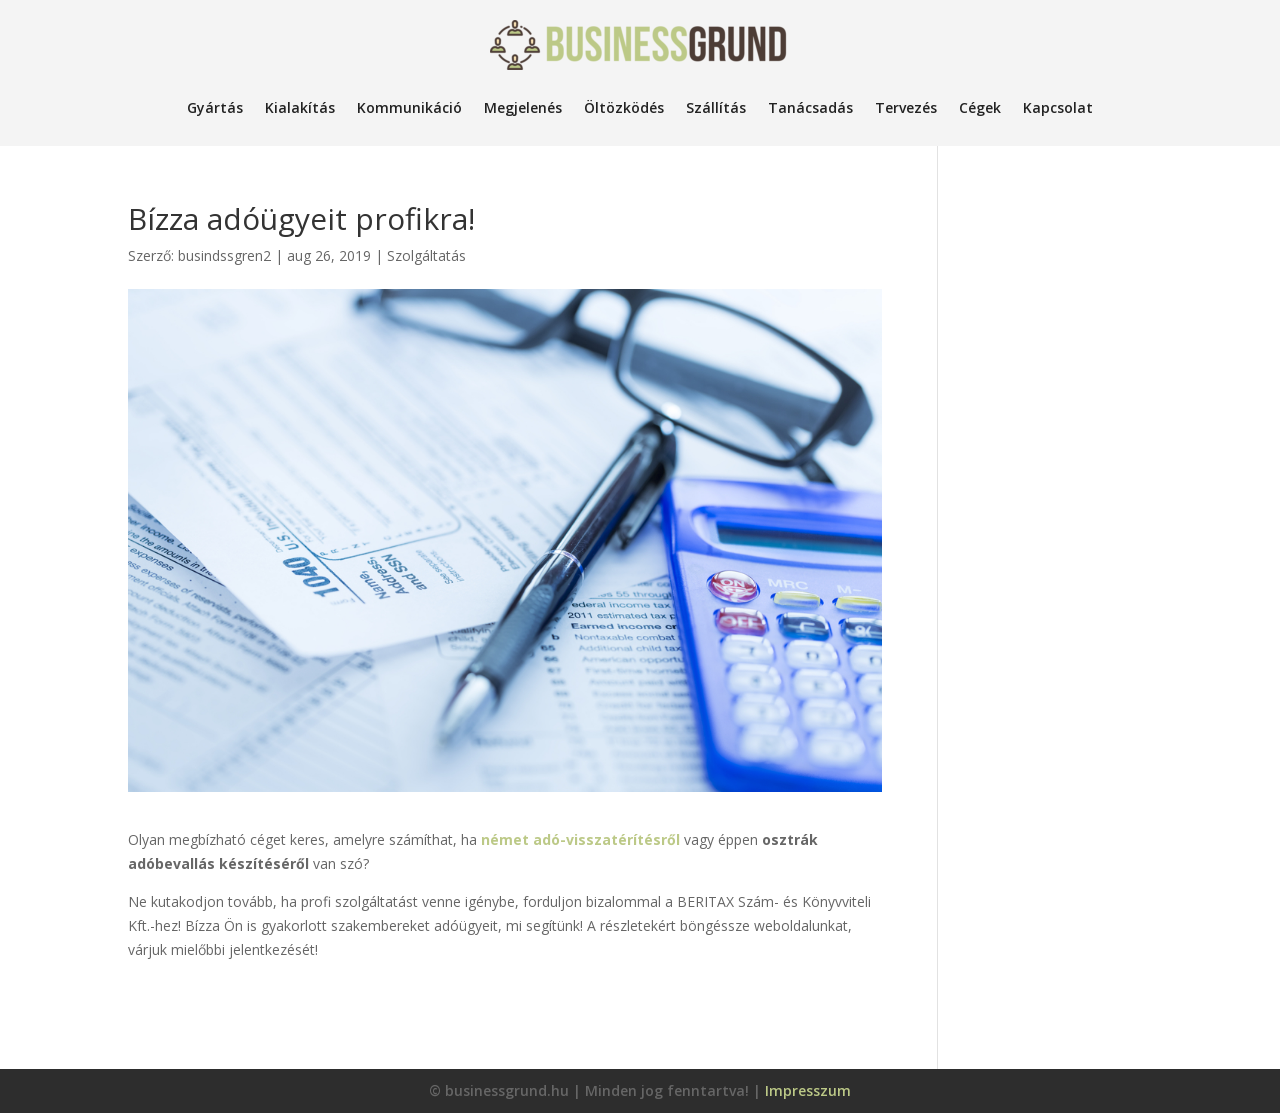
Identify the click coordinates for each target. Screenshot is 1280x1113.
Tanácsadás (810, 107)
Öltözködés (624, 107)
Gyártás (215, 107)
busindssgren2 (224, 255)
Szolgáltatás (426, 255)
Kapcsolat (1058, 107)
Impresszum (808, 1090)
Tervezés (906, 107)
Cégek (980, 107)
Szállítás (716, 107)
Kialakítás (300, 107)
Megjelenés (523, 107)
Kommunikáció (409, 107)
